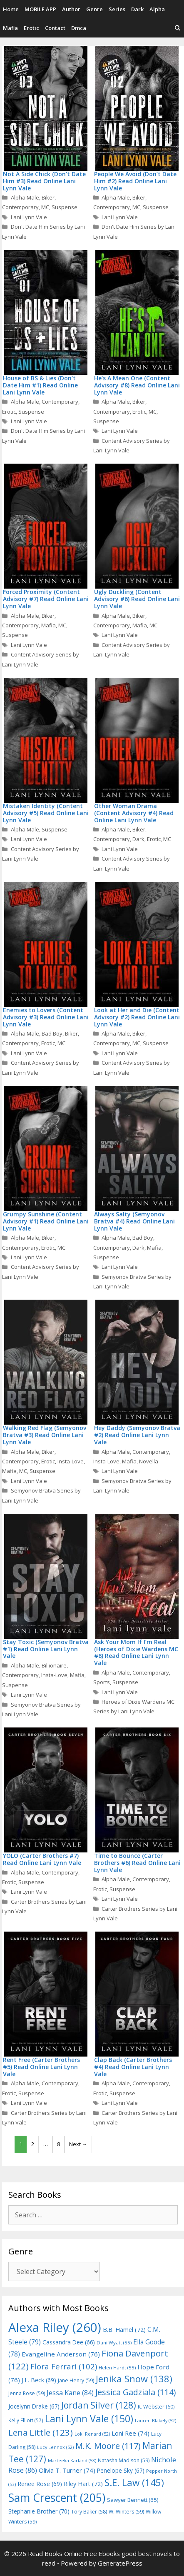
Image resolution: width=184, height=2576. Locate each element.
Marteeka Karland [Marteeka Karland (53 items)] (72, 2460)
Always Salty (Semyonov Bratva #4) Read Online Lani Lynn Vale (134, 1221)
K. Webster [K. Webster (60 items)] (156, 2406)
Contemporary (20, 207)
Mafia (10, 28)
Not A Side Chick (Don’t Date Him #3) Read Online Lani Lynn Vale (44, 181)
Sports (101, 1682)
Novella (148, 1461)
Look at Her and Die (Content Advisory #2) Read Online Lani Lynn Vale (137, 1017)
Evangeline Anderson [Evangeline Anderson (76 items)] (61, 2354)
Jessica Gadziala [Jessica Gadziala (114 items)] (135, 2392)
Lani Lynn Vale (29, 217)
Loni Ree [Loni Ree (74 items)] (130, 2433)
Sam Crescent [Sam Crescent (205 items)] (56, 2497)
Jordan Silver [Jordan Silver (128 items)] (98, 2405)
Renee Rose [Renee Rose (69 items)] (39, 2484)
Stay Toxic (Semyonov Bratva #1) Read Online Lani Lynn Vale (46, 1649)
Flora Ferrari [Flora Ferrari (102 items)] (63, 2366)
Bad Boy (52, 1033)
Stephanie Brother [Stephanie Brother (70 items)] (39, 2511)
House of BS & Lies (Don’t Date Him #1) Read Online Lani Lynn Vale (40, 385)
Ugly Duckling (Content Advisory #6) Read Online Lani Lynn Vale (137, 599)
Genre (94, 9)
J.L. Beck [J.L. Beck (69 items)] (39, 2380)
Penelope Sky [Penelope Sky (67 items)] (120, 2470)
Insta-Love (70, 1461)
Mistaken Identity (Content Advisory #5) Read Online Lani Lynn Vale (46, 813)
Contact (55, 28)
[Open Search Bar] (177, 28)
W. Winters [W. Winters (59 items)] (126, 2511)
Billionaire (54, 1665)
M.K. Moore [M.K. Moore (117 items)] (108, 2445)
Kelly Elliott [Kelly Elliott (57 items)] (25, 2420)
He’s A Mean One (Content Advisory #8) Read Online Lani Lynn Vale (137, 385)
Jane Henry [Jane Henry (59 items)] (76, 2380)
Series (117, 9)
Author (71, 9)
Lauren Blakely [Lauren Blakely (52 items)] (155, 2421)
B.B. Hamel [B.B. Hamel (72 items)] (124, 2330)
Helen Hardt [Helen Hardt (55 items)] (117, 2367)
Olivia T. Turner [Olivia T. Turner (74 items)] (67, 2470)
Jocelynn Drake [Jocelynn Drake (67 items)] (34, 2406)
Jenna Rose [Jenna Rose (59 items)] (26, 2393)
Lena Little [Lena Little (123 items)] (40, 2432)
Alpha (157, 9)
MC (45, 207)
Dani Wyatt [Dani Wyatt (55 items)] (114, 2342)
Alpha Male (25, 197)
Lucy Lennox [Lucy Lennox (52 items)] (55, 2447)
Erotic (31, 28)
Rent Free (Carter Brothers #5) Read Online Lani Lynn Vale (41, 2067)
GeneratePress (120, 2563)
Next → (78, 2144)
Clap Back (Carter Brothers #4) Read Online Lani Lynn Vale (133, 2067)
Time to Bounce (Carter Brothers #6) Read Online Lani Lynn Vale (137, 1863)
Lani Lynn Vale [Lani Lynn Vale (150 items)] (89, 2418)
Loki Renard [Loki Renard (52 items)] (92, 2434)
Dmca (78, 28)
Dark (137, 9)
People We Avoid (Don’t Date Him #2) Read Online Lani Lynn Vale (135, 181)
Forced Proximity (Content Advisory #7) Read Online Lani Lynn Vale (46, 599)
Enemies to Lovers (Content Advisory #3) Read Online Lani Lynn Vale (46, 1017)
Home (11, 9)
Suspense (64, 207)
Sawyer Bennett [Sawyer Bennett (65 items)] (133, 2500)
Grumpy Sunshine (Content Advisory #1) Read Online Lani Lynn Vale (46, 1221)
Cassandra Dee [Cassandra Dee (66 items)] (68, 2342)
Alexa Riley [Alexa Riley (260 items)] (54, 2327)
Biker (48, 197)
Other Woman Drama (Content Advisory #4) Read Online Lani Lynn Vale (134, 813)
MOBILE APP (40, 9)
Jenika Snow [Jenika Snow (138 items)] (134, 2379)
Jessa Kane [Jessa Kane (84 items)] (70, 2392)
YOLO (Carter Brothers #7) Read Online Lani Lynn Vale (42, 1859)
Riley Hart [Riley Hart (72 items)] (83, 2484)
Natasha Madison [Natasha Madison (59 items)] (123, 2460)
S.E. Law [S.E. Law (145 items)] (134, 2482)
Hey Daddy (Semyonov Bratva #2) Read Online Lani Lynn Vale (137, 1435)
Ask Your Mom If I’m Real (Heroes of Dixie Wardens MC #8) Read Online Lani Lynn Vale (136, 1652)
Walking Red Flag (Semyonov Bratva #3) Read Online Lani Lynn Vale (44, 1435)
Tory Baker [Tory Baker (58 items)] (89, 2511)
